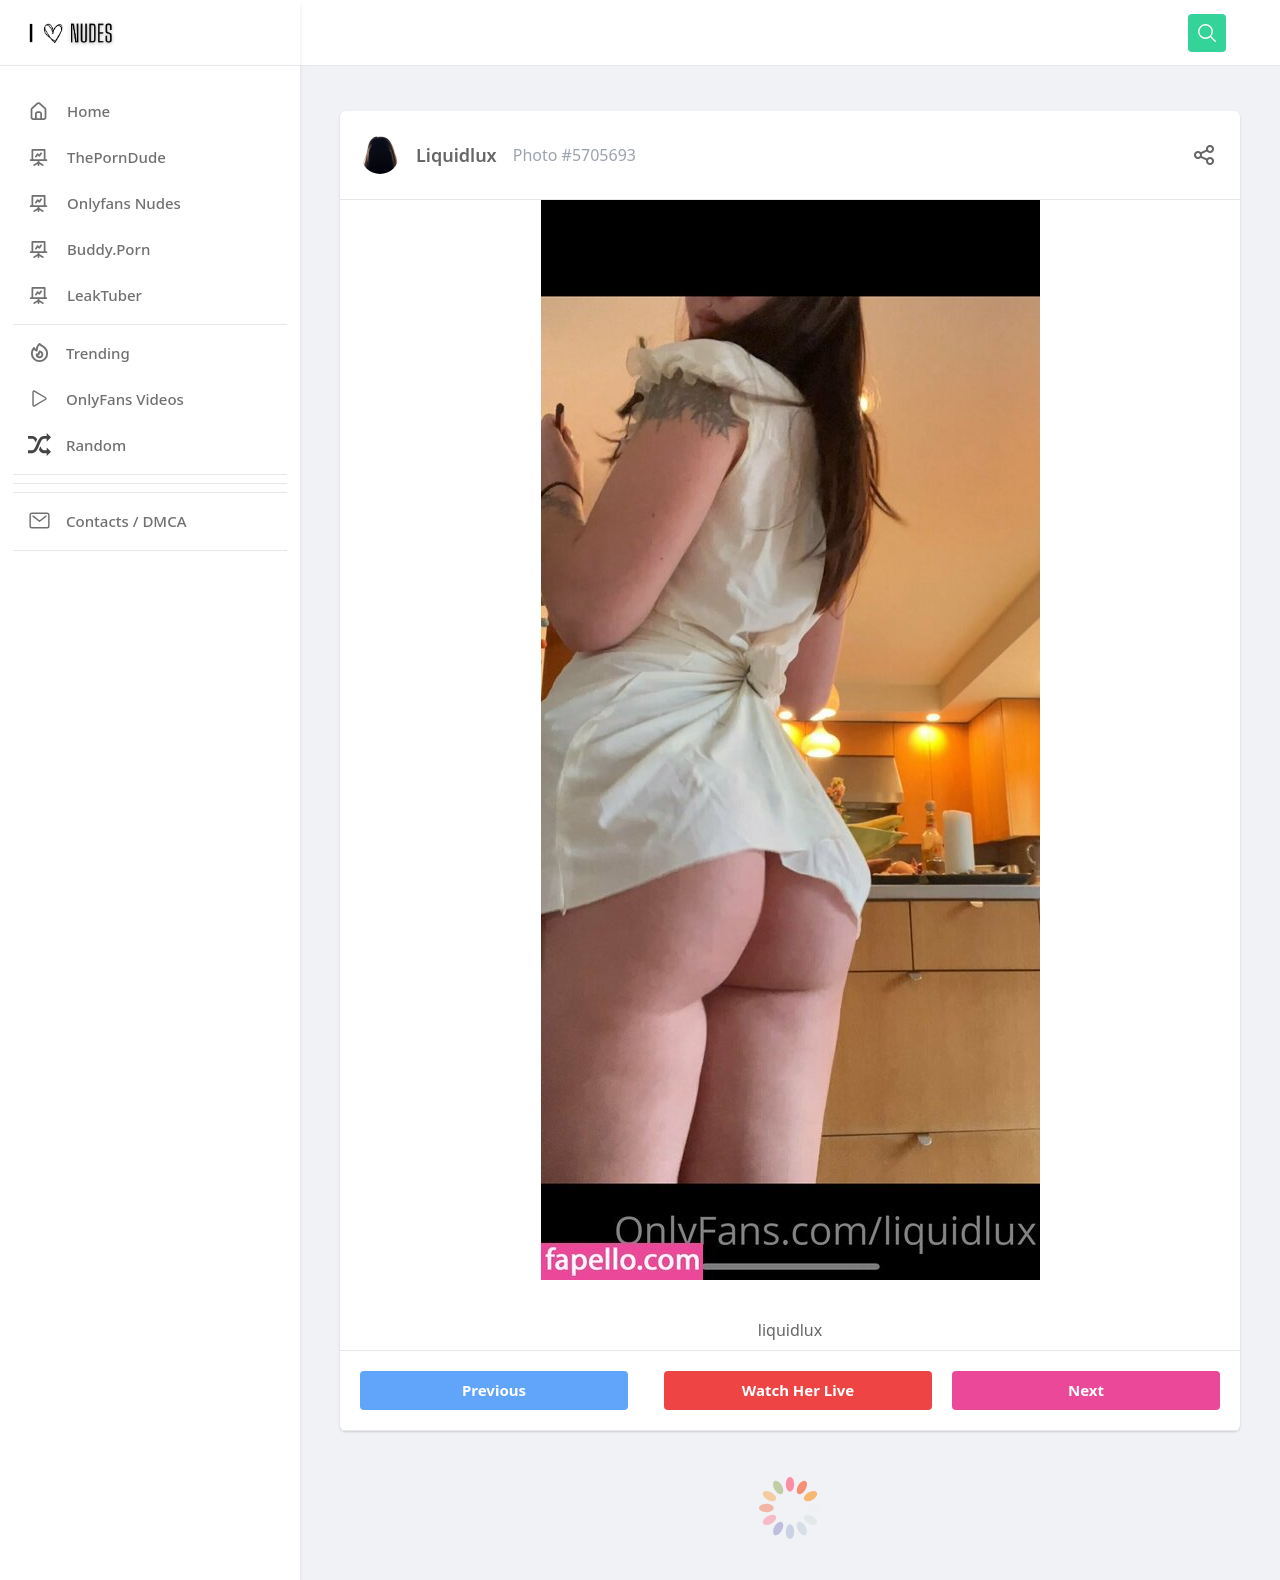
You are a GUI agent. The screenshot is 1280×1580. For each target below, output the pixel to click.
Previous (494, 1390)
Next (1086, 1390)
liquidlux (456, 155)
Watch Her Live (798, 1390)
